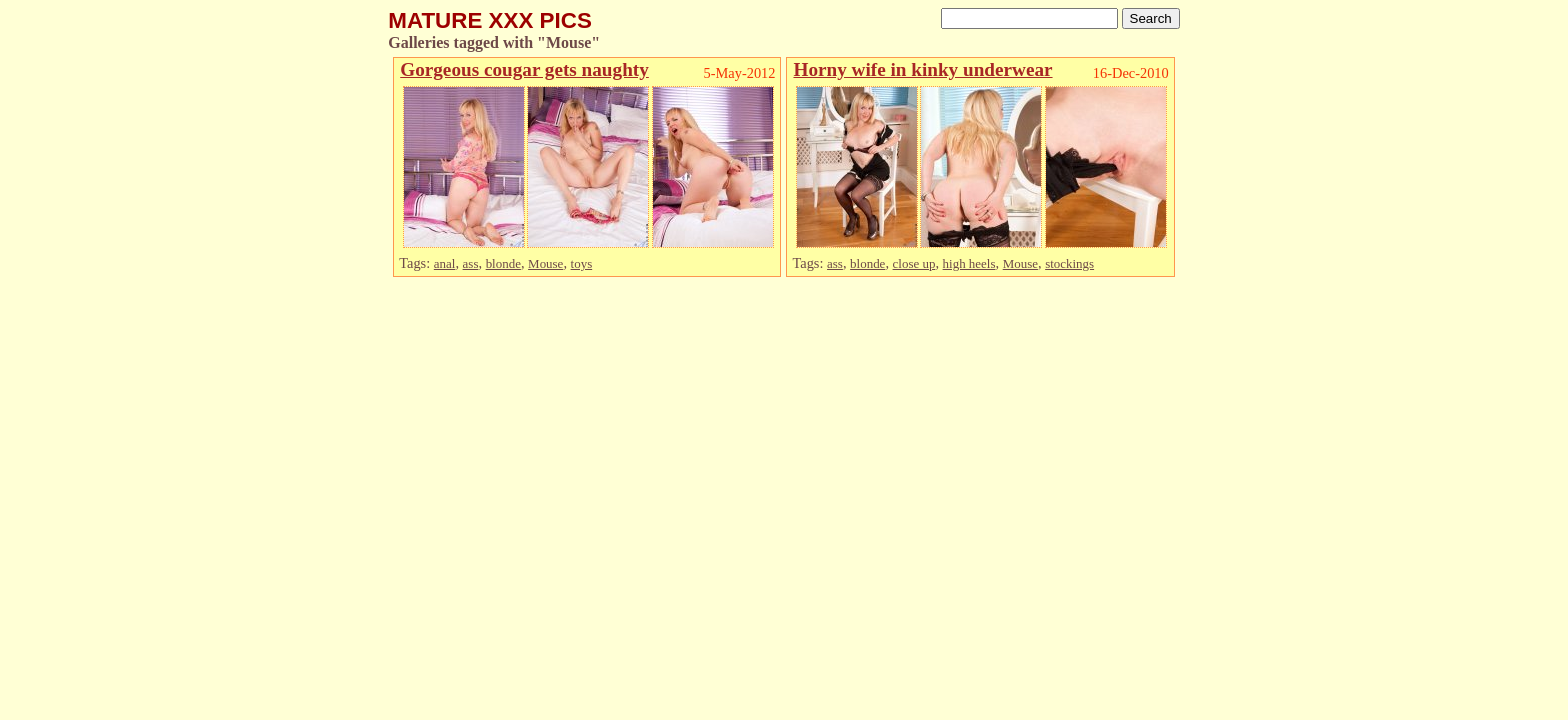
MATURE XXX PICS (490, 20)
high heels (969, 263)
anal (445, 263)
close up (914, 263)
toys (582, 263)
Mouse (545, 263)
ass (471, 263)
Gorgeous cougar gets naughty (524, 69)
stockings (1069, 263)
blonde (503, 263)
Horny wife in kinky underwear (922, 69)
